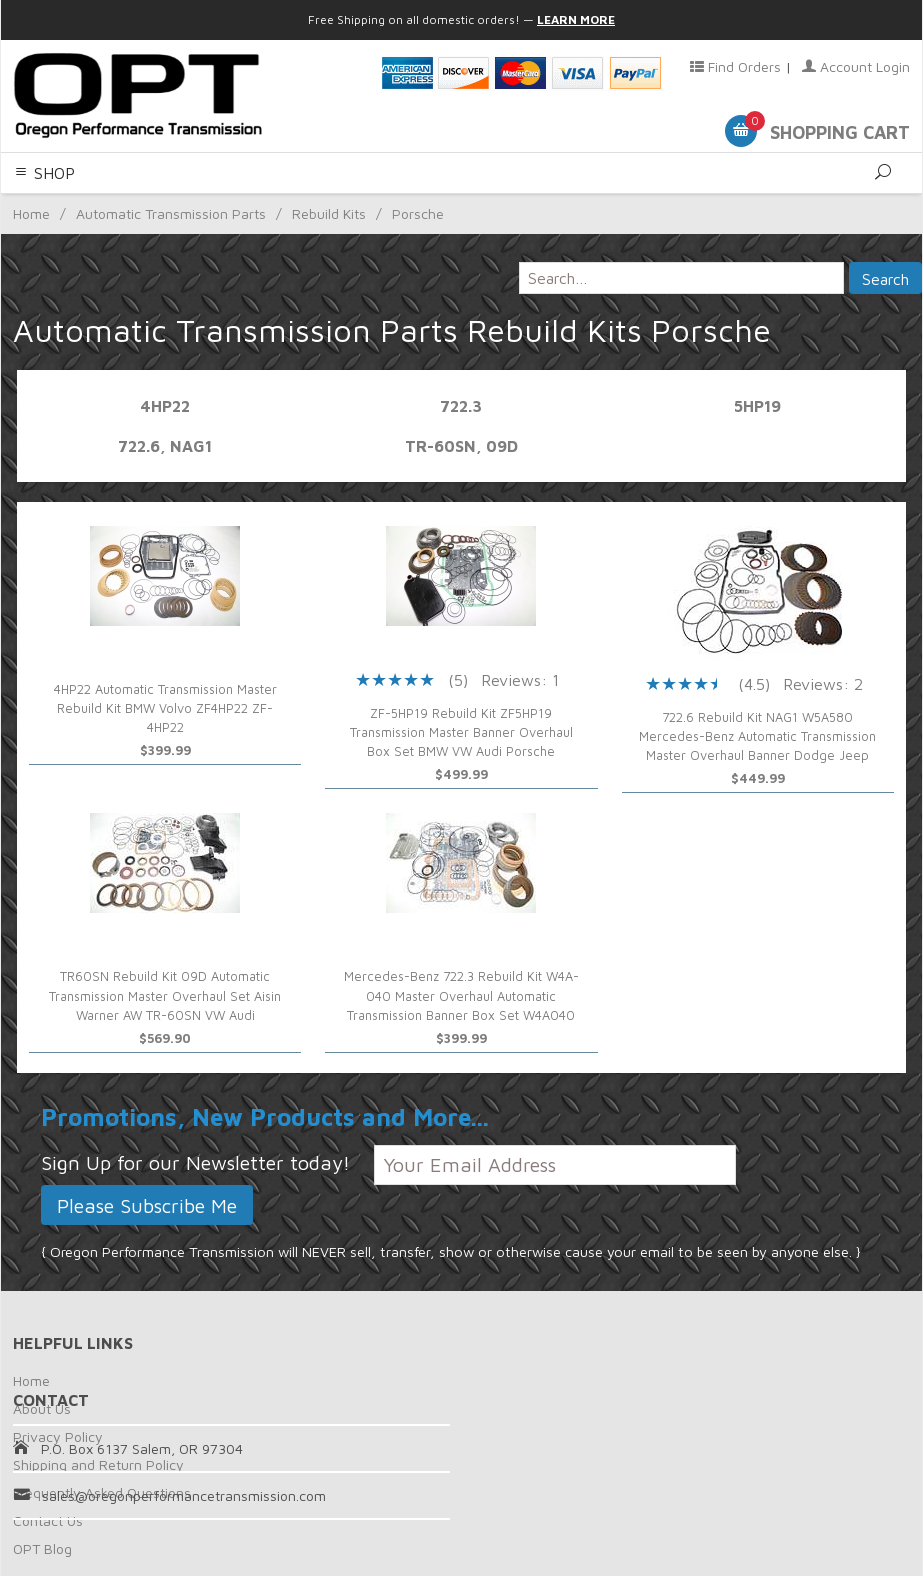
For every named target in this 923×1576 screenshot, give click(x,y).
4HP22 (165, 406)
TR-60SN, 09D (461, 446)
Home (31, 1380)
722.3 (461, 406)
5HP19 (757, 406)
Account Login (856, 66)
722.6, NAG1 (165, 446)
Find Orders (735, 66)
